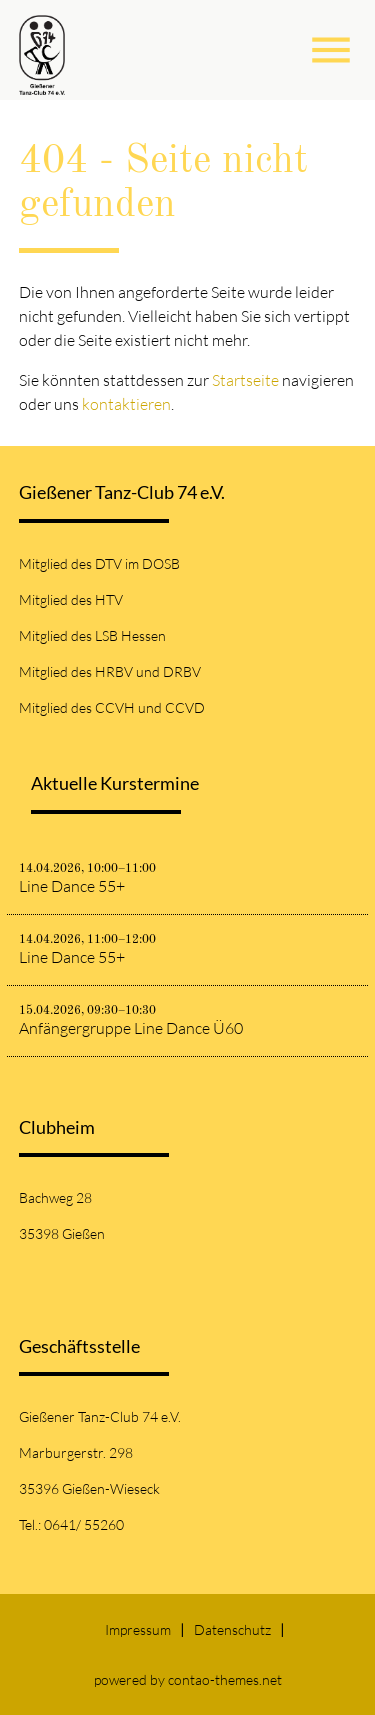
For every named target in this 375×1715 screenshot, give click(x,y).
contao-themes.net (225, 1679)
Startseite (245, 380)
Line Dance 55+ (72, 886)
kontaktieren (126, 404)
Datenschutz (232, 1629)
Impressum (138, 1629)
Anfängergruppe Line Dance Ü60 (131, 1028)
